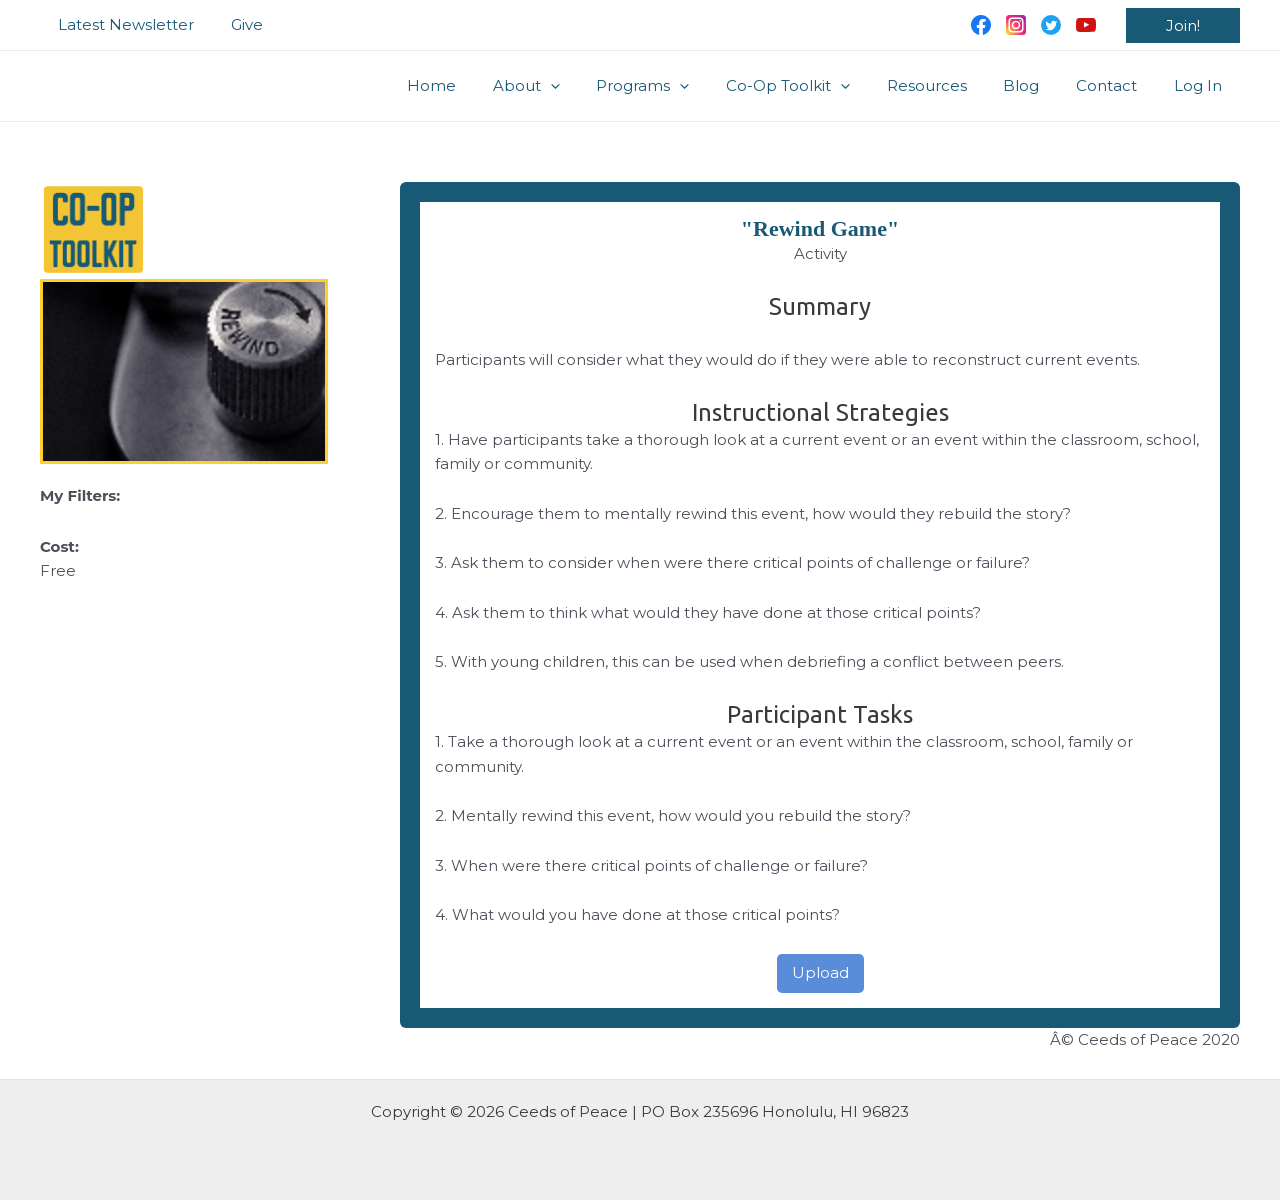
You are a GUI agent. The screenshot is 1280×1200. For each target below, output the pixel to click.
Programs (679, 86)
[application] (593, 86)
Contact (1116, 85)
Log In (1201, 85)
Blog (1038, 85)
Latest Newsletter (123, 24)
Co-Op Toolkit (818, 86)
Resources (950, 85)
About (569, 86)
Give (237, 24)
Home (481, 85)
